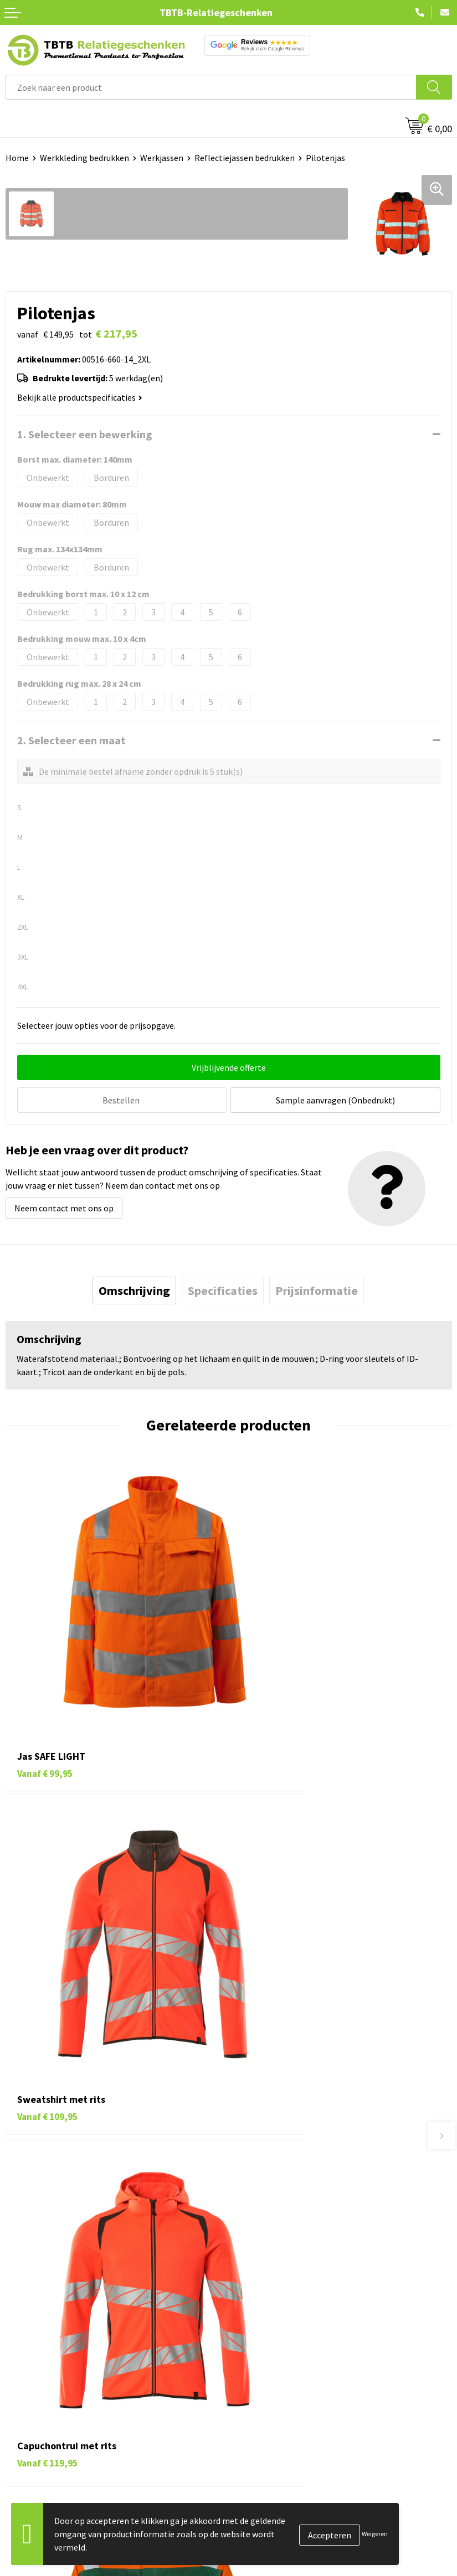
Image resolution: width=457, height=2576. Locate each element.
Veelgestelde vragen (272, 2155)
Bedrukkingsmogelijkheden (286, 2206)
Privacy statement (269, 2396)
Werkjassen (161, 157)
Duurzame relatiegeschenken (61, 2362)
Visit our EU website (271, 2446)
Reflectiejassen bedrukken (244, 157)
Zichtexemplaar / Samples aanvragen (304, 2256)
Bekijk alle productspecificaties (79, 397)
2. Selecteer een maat (71, 740)
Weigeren (375, 2534)
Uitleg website (261, 2189)
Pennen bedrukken (41, 2329)
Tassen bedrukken (40, 2345)
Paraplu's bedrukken (44, 2429)
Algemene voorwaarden (279, 2429)
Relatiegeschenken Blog (280, 2362)
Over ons (250, 2329)
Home (17, 157)
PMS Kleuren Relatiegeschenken (295, 2222)
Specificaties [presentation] (223, 1289)
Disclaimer (254, 2413)
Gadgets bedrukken (42, 2379)
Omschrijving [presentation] (134, 1289)
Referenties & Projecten (279, 2379)
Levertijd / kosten (267, 2172)
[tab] (134, 1289)
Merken (20, 2446)
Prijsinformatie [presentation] (316, 1289)
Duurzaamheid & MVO (274, 2273)
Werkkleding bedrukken (84, 157)
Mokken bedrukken (41, 2396)
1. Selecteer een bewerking (84, 434)
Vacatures (252, 2345)
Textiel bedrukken (40, 2413)
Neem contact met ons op (64, 1206)
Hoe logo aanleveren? (275, 2239)
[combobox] (211, 87)
